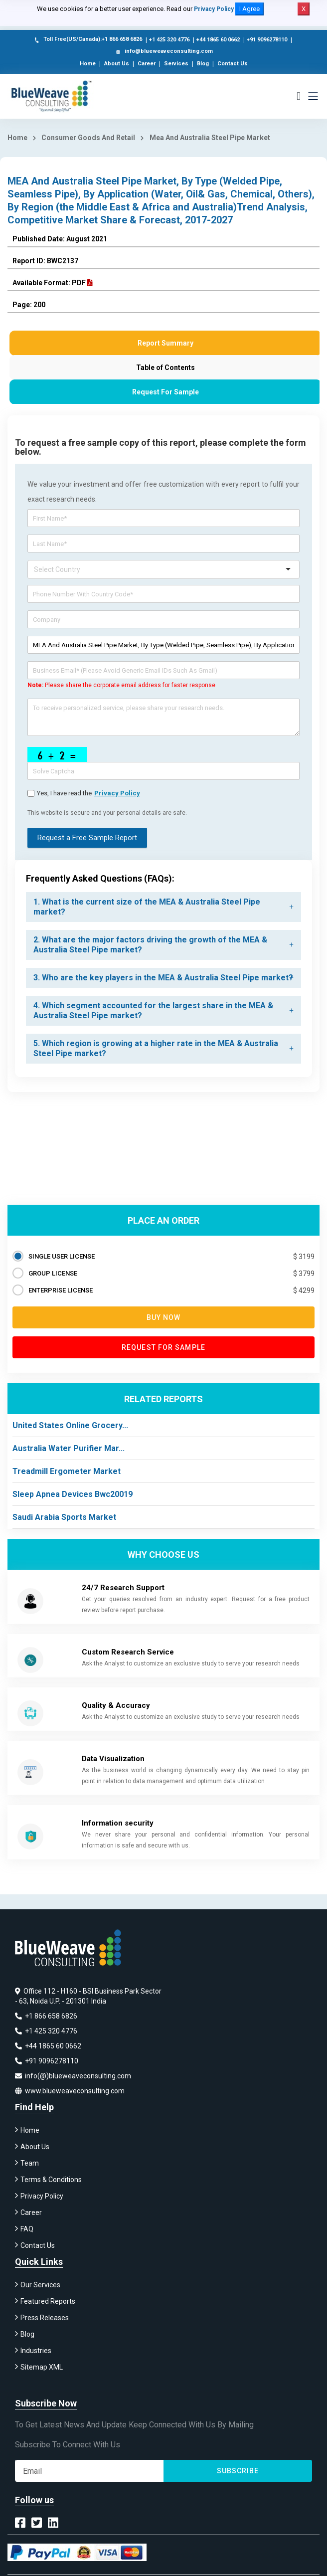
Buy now (164, 1317)
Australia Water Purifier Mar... (68, 1448)
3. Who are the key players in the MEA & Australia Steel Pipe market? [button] (163, 977)
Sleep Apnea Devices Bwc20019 (72, 1494)
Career (147, 63)
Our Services (40, 2285)
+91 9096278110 (267, 39)
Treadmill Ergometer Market (66, 1471)
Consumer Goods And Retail (88, 138)
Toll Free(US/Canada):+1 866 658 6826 (87, 40)
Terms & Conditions (51, 2180)
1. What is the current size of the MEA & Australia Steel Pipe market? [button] (146, 907)
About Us (116, 63)
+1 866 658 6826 (46, 2016)
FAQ (26, 2229)
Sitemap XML (41, 2367)
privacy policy (117, 793)
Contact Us (232, 63)
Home (88, 63)
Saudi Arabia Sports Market (64, 1517)
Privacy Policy (214, 8)
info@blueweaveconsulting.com (163, 52)
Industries (35, 2351)
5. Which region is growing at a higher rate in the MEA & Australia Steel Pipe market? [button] (155, 1048)
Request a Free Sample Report (87, 837)
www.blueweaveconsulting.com (70, 2091)
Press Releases (44, 2318)
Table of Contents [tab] (165, 367)
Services (176, 63)
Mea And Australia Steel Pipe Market (210, 138)
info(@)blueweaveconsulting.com (73, 2076)
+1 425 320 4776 (169, 39)
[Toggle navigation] (313, 96)
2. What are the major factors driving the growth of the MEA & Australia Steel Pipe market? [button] (150, 944)
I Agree (249, 8)
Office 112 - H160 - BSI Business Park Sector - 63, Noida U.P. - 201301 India (88, 1996)
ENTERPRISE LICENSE (60, 1290)
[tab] (163, 907)
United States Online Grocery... (70, 1425)
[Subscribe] (89, 2471)
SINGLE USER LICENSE (61, 1256)
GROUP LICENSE (52, 1273)
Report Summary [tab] (165, 343)
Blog (203, 63)
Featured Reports (47, 2301)
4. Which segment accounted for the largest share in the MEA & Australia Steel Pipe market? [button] (153, 1010)
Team (29, 2163)
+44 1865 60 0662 (218, 39)
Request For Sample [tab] (165, 392)
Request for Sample (163, 1347)
